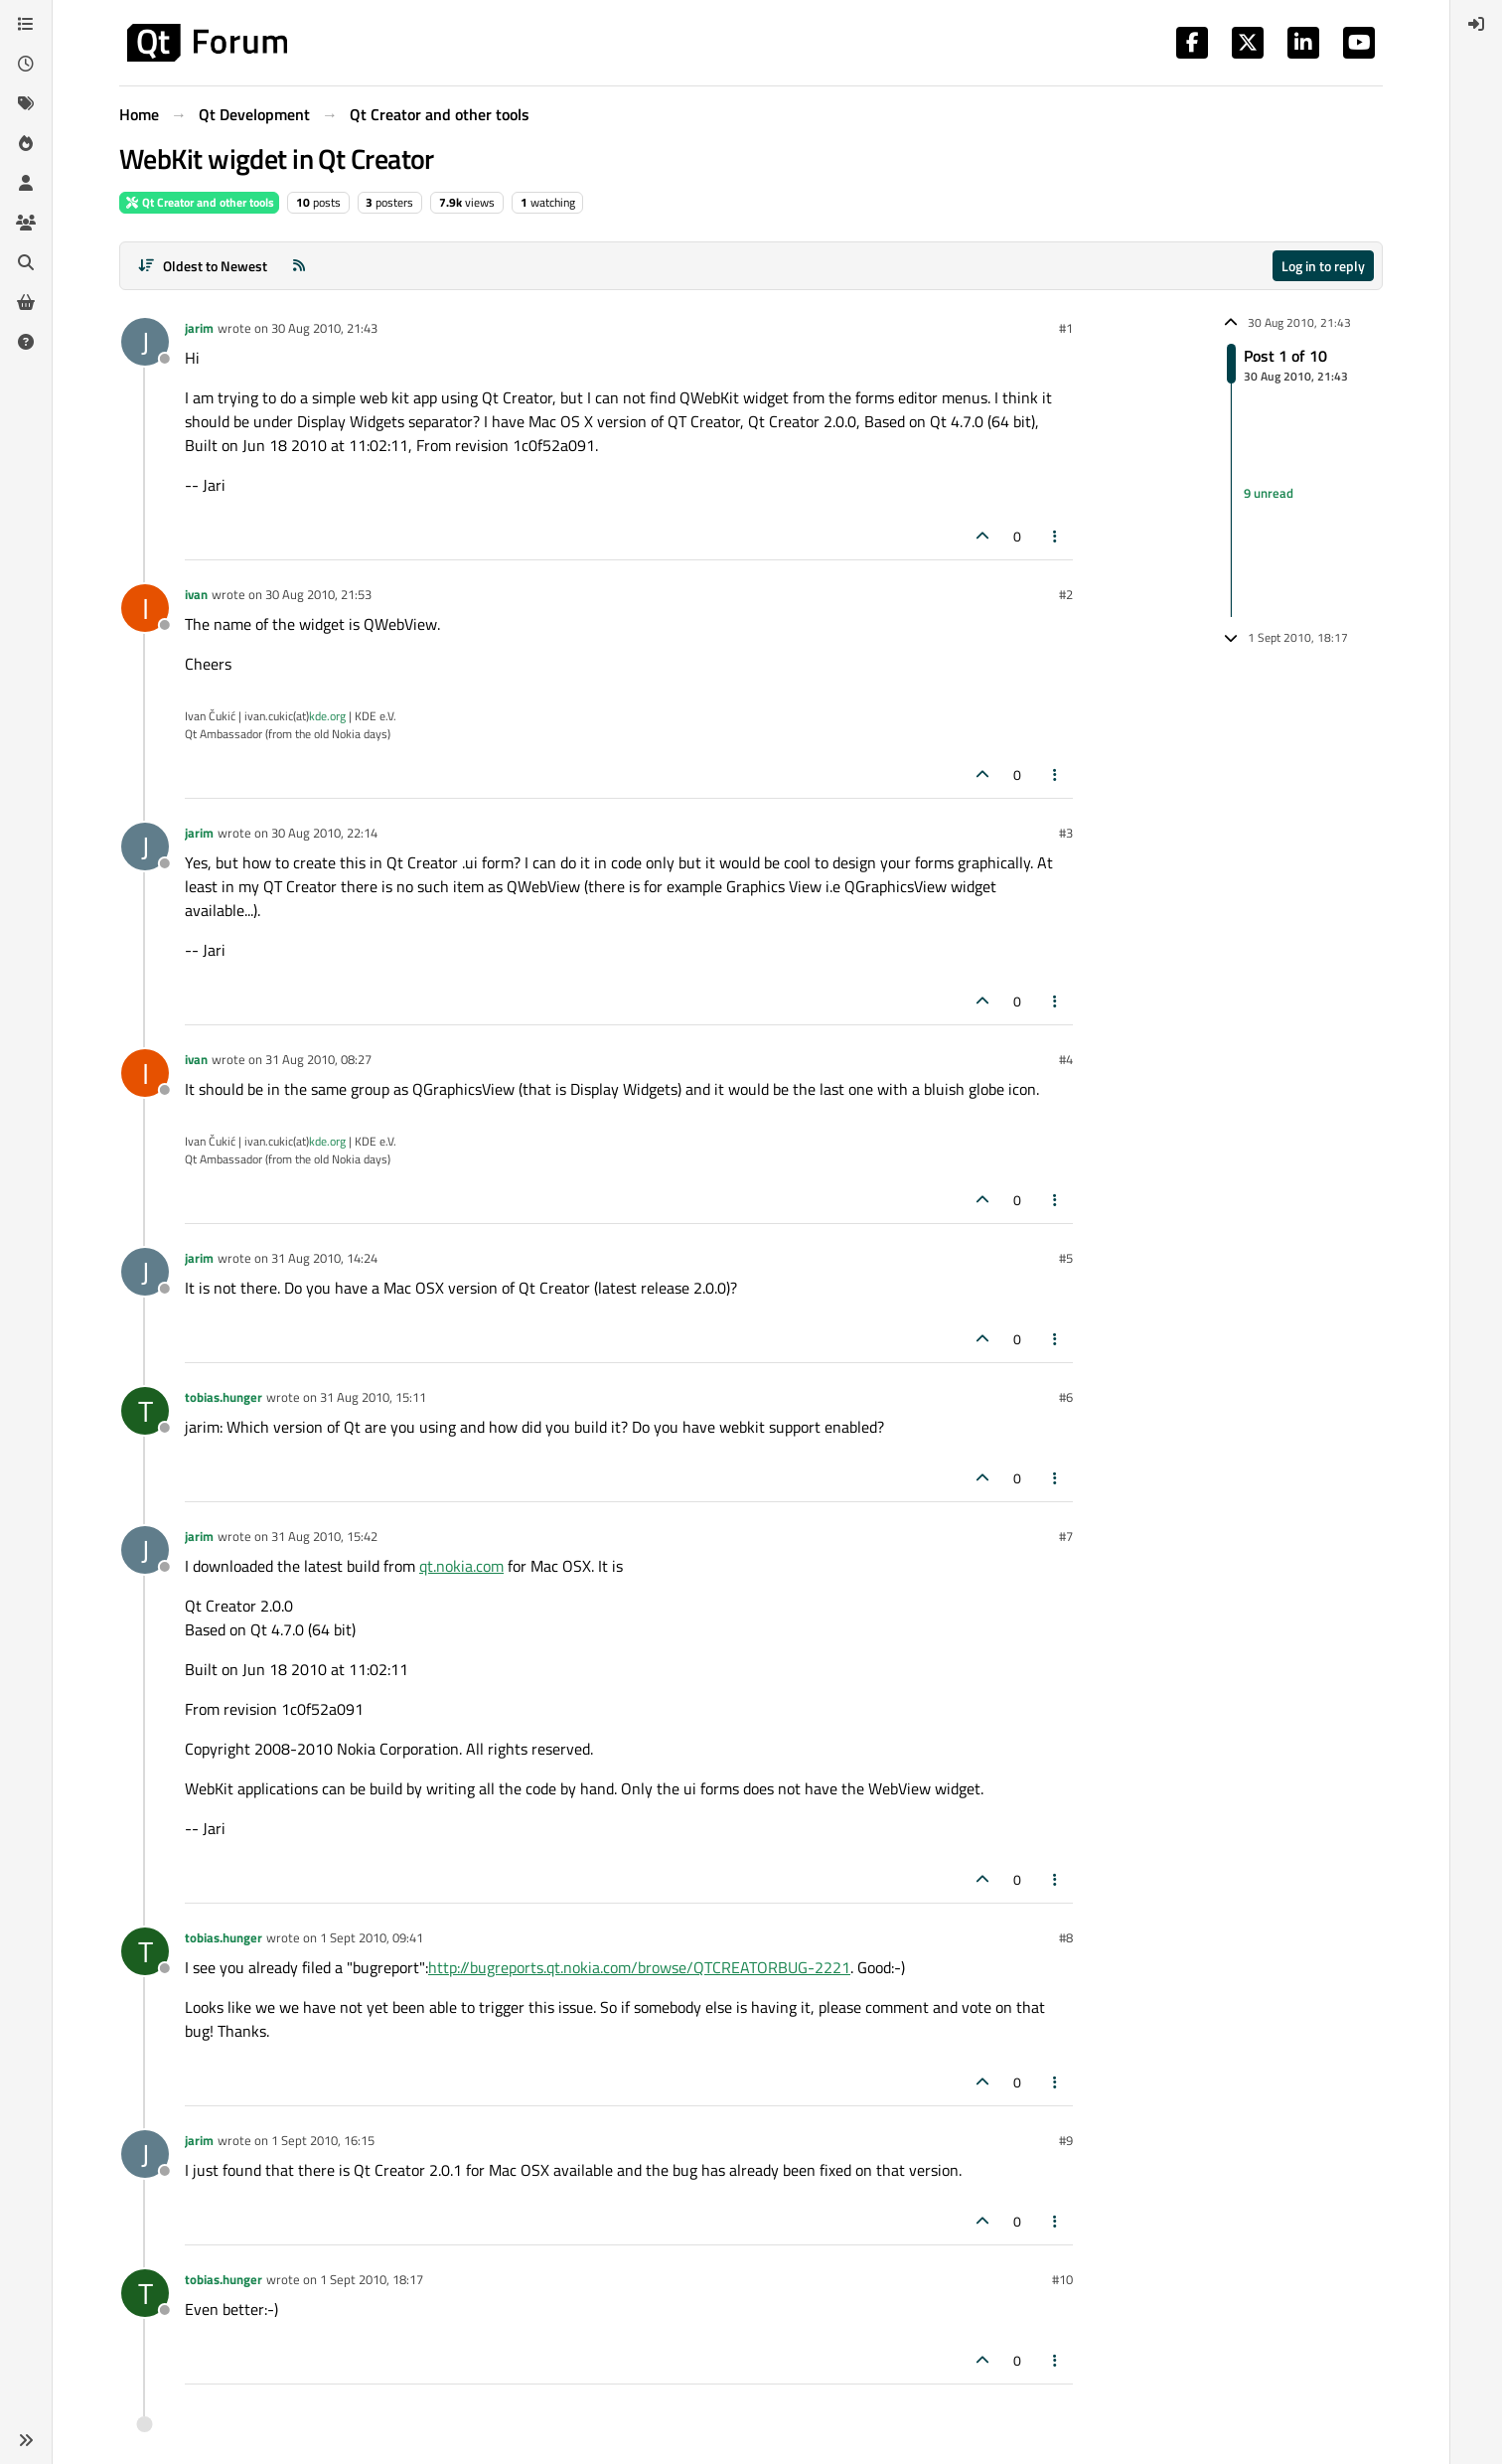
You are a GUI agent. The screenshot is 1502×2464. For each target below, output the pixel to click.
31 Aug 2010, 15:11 (373, 1397)
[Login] (1476, 24)
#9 (1066, 2140)
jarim (199, 328)
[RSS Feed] (299, 265)
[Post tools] (1056, 536)
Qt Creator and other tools (199, 202)
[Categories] (26, 24)
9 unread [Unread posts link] (1268, 493)
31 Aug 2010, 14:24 (324, 1258)
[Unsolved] (26, 342)
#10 (1062, 2279)
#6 (1066, 1397)
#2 (1066, 594)
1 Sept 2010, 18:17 (371, 2279)
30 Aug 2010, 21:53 (318, 594)
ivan (196, 594)
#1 (1066, 328)
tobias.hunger (223, 1397)
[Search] (26, 262)
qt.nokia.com (461, 1566)
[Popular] (26, 143)
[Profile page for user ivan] (145, 608)
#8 (1066, 1937)
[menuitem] (1476, 24)
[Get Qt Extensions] (26, 302)
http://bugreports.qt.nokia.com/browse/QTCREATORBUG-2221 (639, 1967)
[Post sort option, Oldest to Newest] (202, 265)
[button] (26, 2440)
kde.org (327, 715)
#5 (1066, 1258)
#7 (1066, 1536)
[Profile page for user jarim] (145, 342)
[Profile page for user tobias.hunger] (145, 1411)
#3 (1066, 833)
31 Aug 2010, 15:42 (324, 1536)
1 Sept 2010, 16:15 (323, 2140)
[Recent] (26, 63)
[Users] (26, 183)
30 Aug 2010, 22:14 (324, 833)
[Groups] (26, 222)
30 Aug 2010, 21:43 (324, 328)
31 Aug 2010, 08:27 (318, 1059)
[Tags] (26, 103)
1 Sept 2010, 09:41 (371, 1937)
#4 (1066, 1059)
